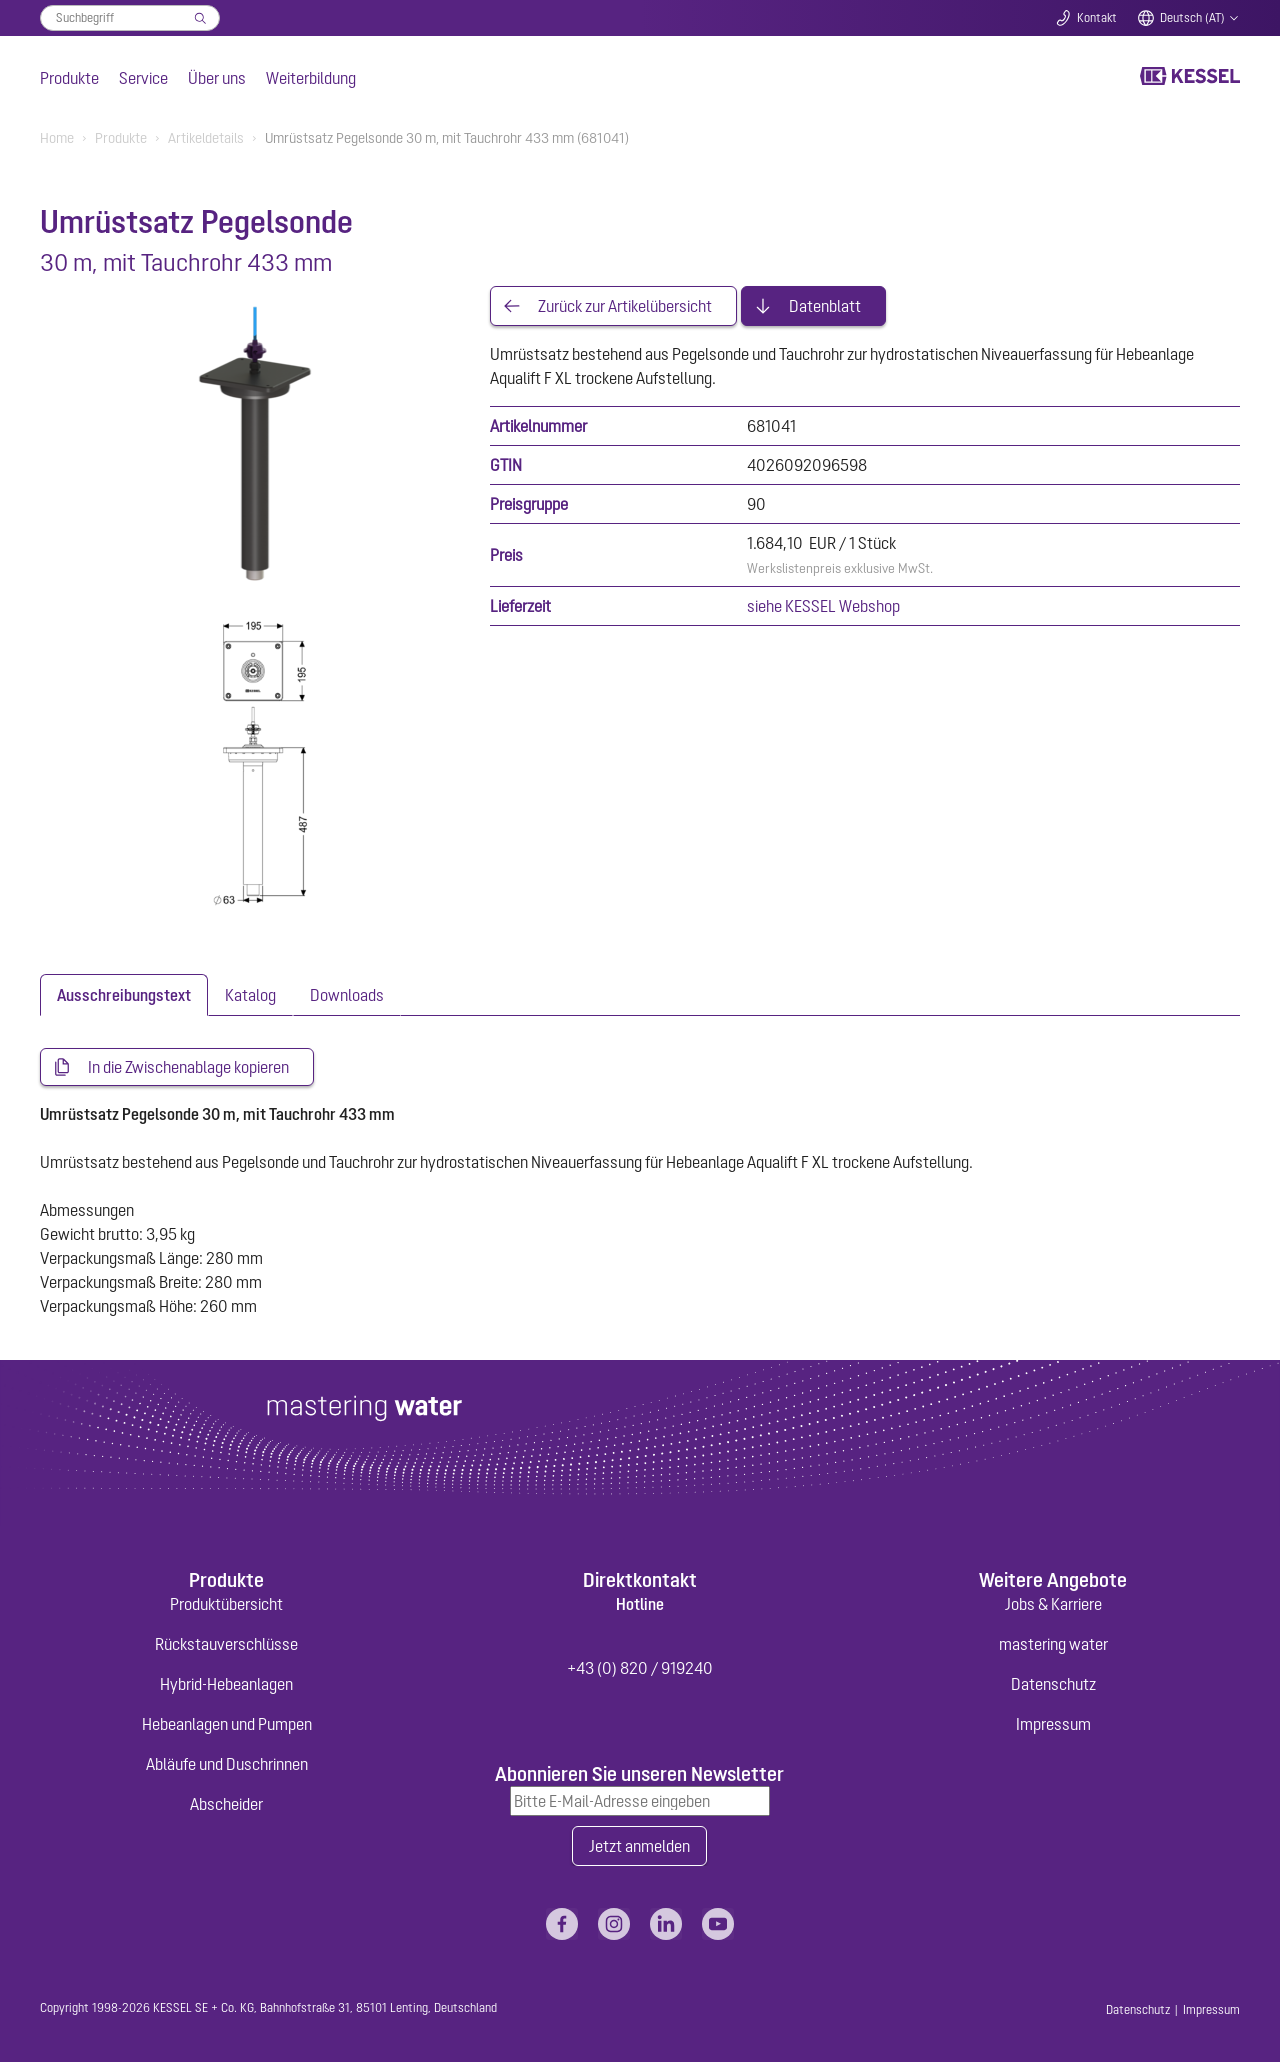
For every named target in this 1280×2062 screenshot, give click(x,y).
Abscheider (226, 1804)
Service (143, 78)
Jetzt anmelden (639, 1846)
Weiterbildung (311, 78)
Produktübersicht (226, 1604)
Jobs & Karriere (1053, 1604)
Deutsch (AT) (1192, 18)
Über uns (217, 78)
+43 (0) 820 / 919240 (640, 1668)
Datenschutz (1053, 1684)
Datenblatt (825, 306)
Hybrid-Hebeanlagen (226, 1684)
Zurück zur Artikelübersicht (625, 306)
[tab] (124, 995)
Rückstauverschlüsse (226, 1644)
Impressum (1053, 1724)
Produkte (69, 78)
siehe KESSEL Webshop (823, 606)
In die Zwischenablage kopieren (188, 1067)
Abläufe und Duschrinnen (227, 1764)
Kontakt (1097, 18)
